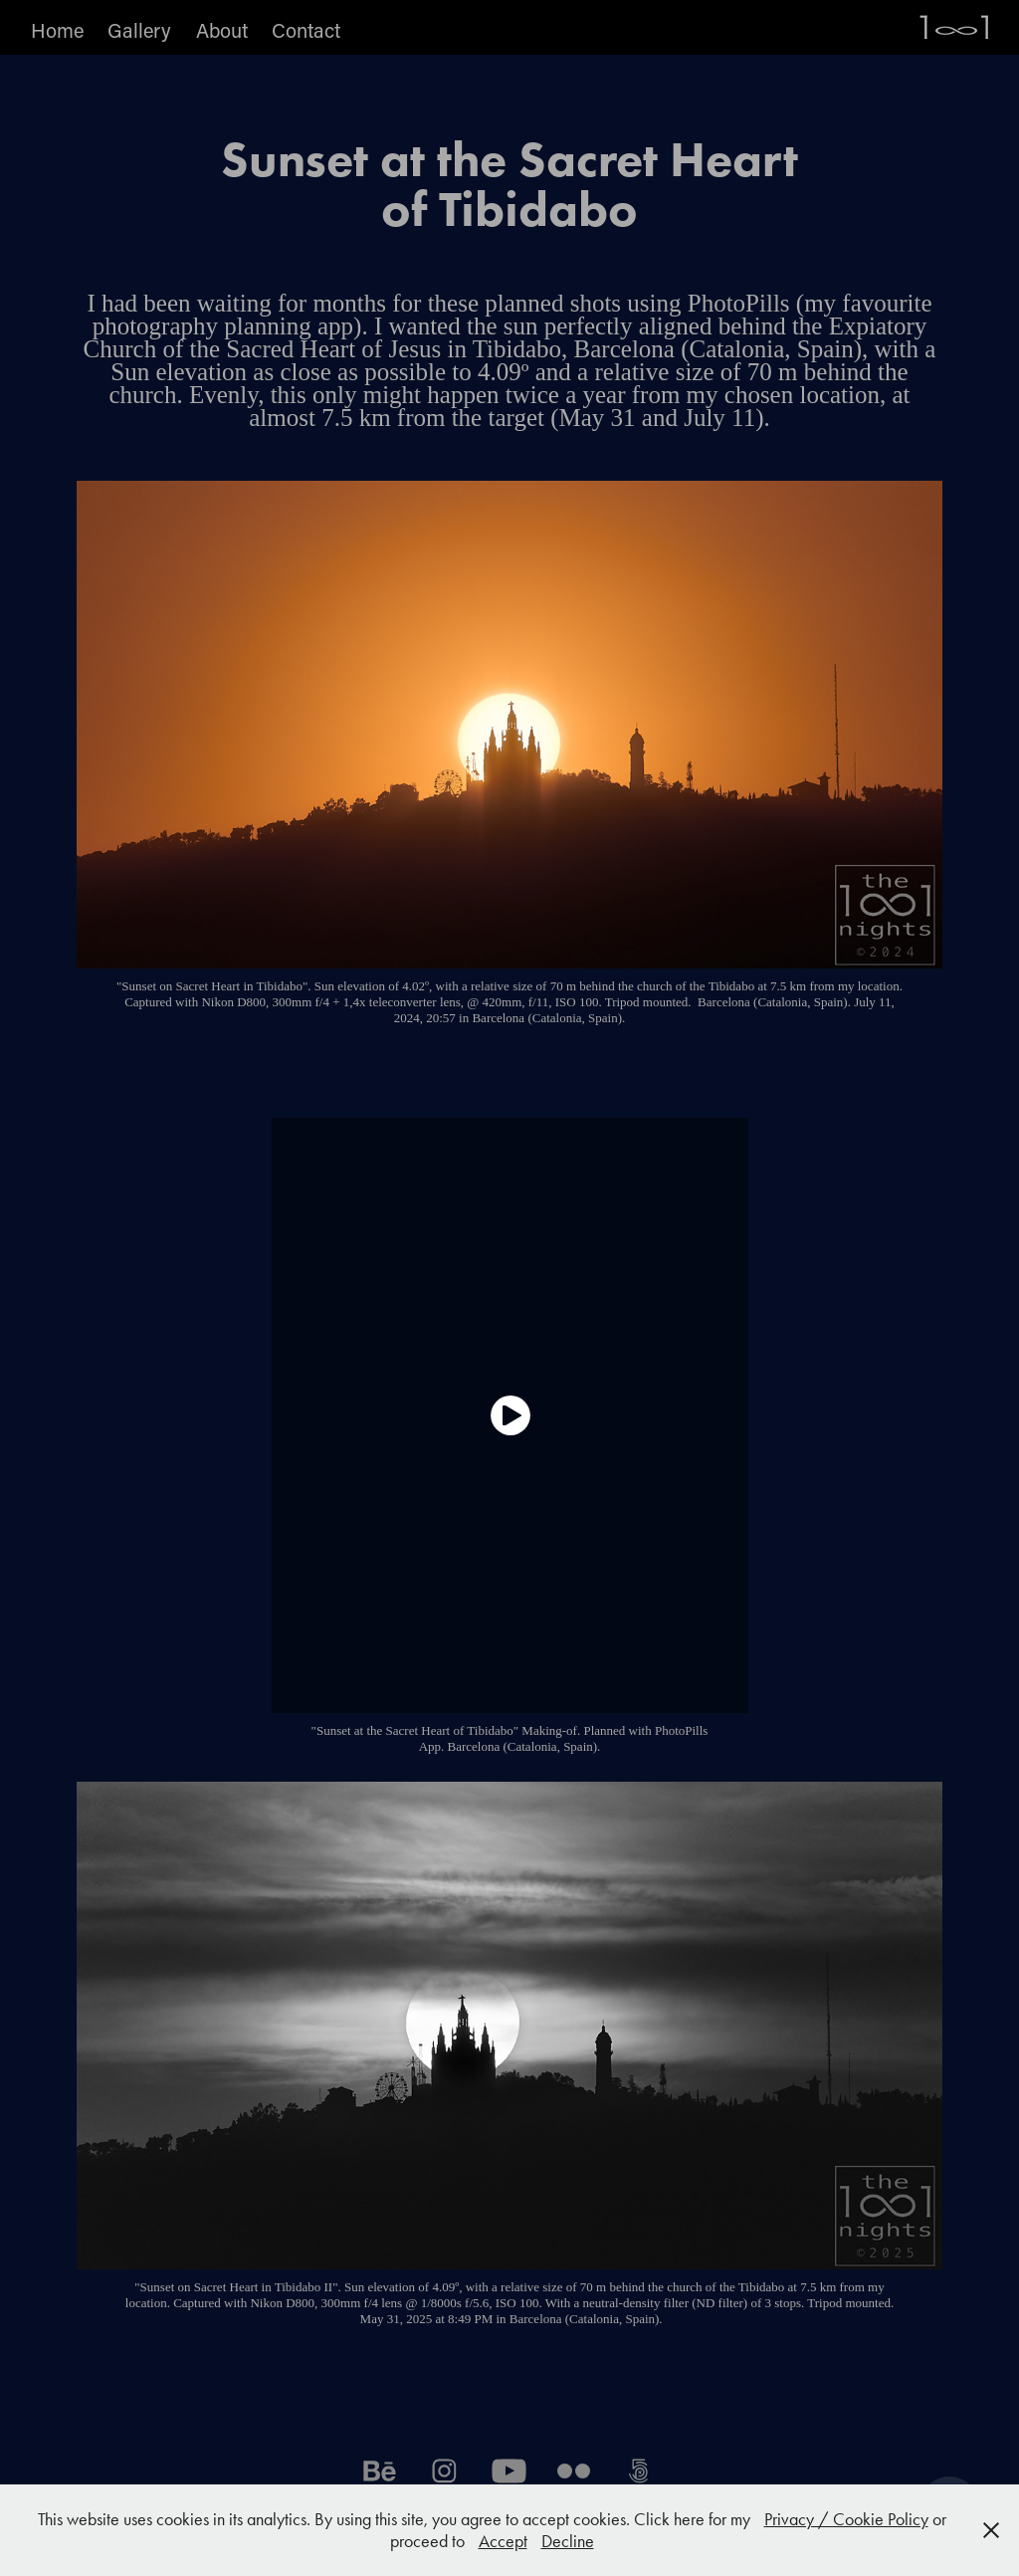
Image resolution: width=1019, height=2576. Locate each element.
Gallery (139, 30)
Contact (306, 30)
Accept (503, 2541)
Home (57, 30)
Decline (567, 2541)
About (222, 30)
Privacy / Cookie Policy (846, 2519)
